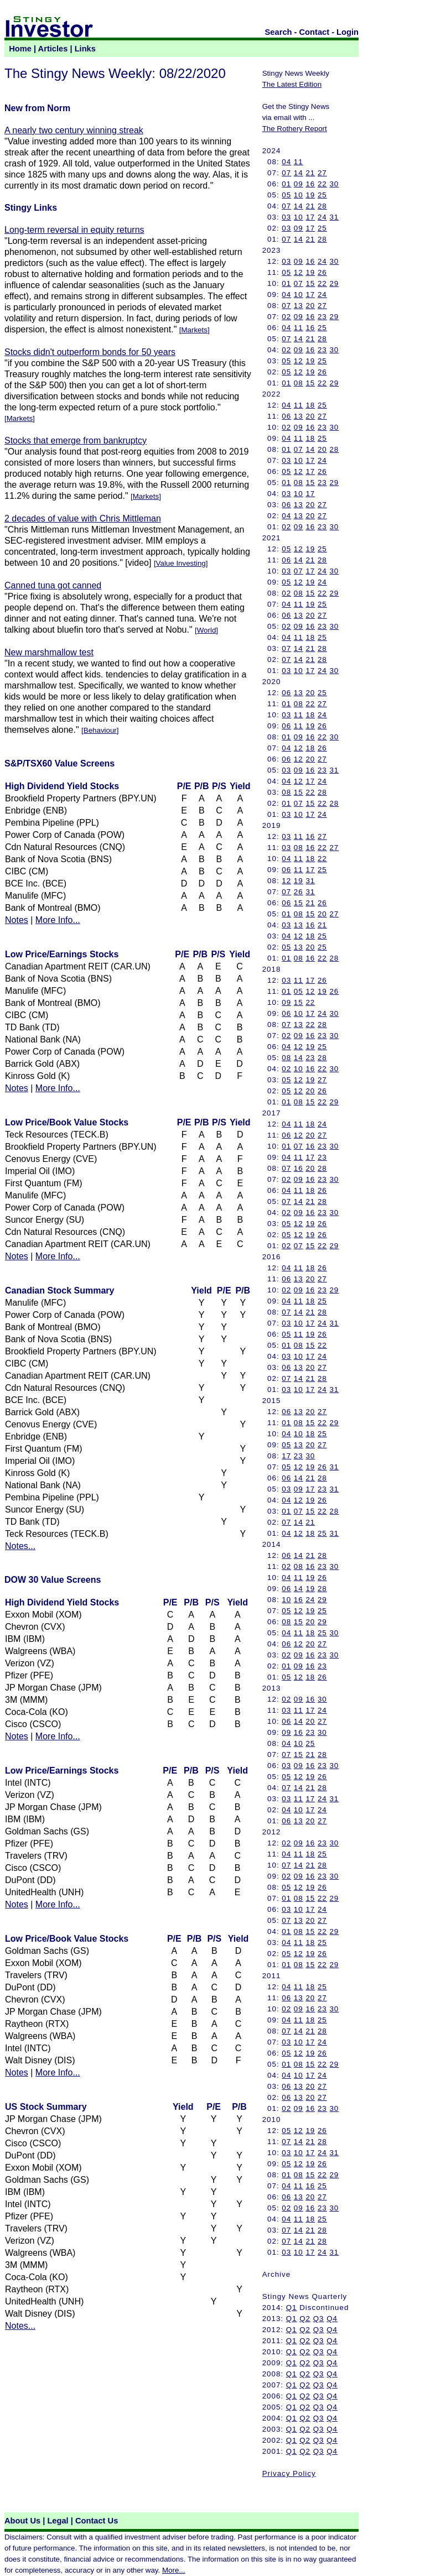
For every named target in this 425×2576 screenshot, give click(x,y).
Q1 (291, 2307)
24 (322, 217)
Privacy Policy (289, 2473)
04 (286, 162)
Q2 (304, 2318)
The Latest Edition (292, 84)
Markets (194, 330)
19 (310, 195)
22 (322, 184)
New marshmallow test (49, 652)
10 (298, 195)
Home (20, 48)
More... (173, 2570)
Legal (57, 2520)
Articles (53, 48)
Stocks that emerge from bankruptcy (75, 440)
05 (286, 195)
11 (298, 162)
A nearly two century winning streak (73, 130)
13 (298, 305)
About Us (22, 2520)
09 (298, 184)
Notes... (20, 1546)
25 (322, 195)
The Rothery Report (294, 128)
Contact (314, 32)
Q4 (332, 2318)
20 (310, 305)
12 (298, 272)
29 (334, 283)
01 (286, 184)
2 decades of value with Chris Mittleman (82, 518)
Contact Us (96, 2520)
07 (286, 173)
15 (310, 283)
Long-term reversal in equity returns (74, 229)
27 (322, 173)
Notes (16, 920)
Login (347, 32)
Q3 (318, 2318)
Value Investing (181, 563)
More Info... (57, 920)
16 (310, 184)
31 (334, 217)
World (206, 630)
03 (286, 217)
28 (322, 206)
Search (278, 32)
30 (334, 184)
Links (85, 48)
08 (298, 383)
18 (310, 405)
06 (286, 416)
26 (322, 272)
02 (286, 316)
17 (310, 217)
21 (310, 173)
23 (322, 316)
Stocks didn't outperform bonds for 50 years (89, 352)
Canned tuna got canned (52, 585)
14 (298, 173)
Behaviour (100, 730)
